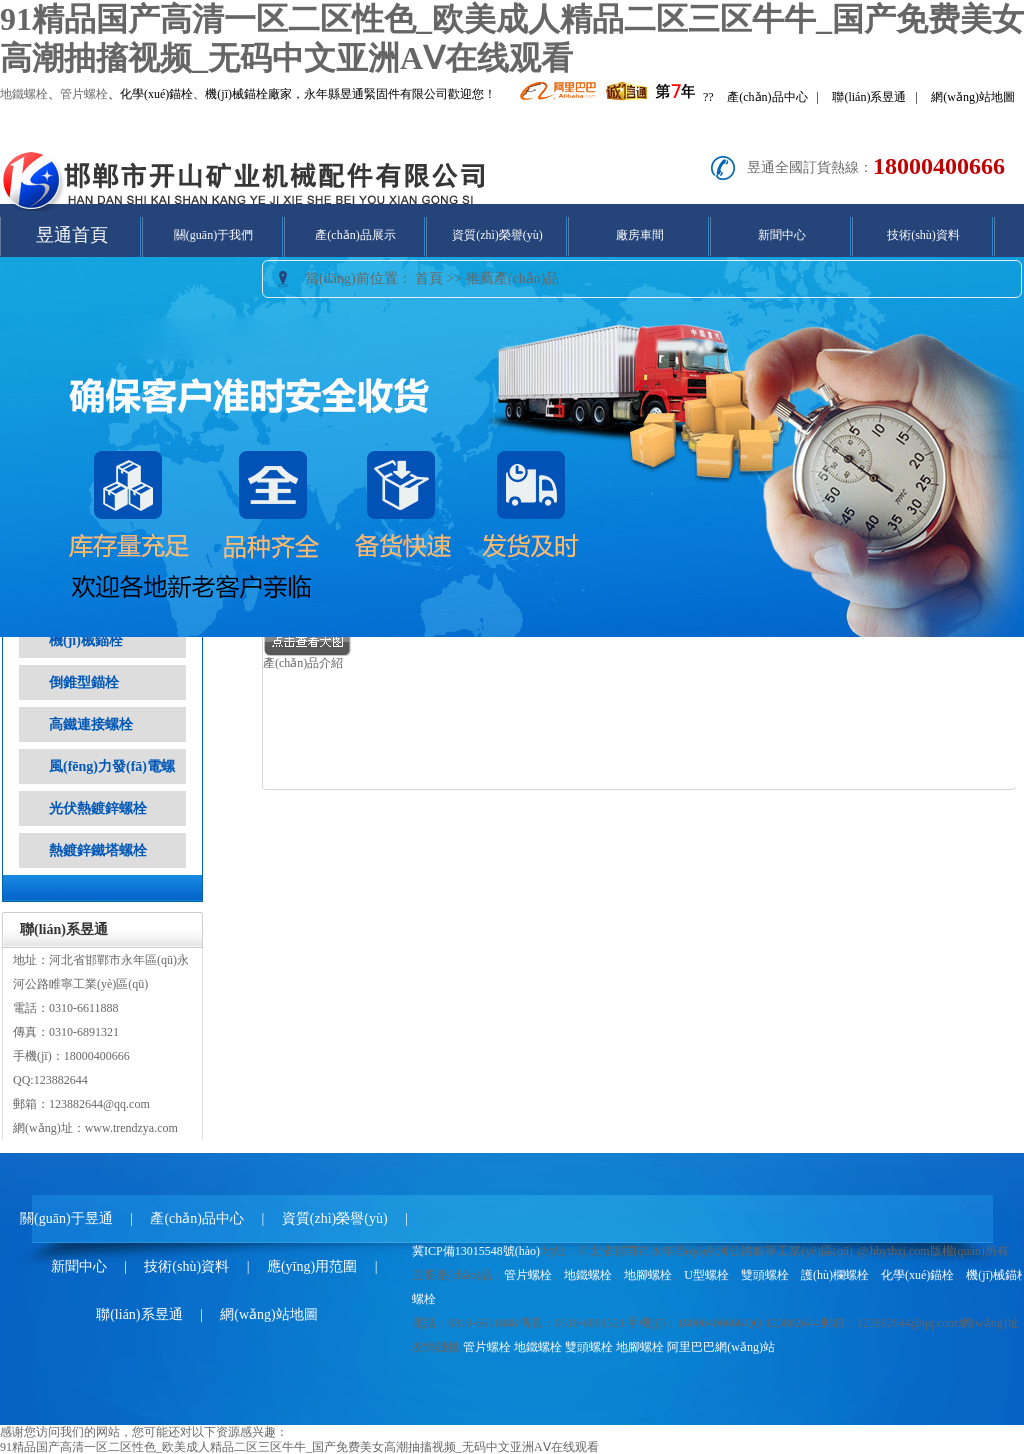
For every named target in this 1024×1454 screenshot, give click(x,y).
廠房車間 (640, 235)
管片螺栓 (84, 94)
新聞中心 (782, 235)
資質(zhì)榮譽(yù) (497, 235)
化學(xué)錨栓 (917, 1275)
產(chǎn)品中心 (767, 97)
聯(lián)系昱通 (869, 97)
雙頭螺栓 (765, 1275)
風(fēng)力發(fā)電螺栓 (112, 784)
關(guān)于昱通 (66, 1218)
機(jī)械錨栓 (86, 640)
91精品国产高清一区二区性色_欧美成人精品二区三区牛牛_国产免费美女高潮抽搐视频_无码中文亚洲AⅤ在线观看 (299, 1447)
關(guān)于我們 (213, 235)
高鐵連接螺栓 (91, 724)
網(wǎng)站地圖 (973, 97)
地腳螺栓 (648, 1275)
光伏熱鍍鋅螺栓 (98, 808)
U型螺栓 (706, 1275)
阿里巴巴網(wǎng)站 (721, 1347)
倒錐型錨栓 (84, 682)
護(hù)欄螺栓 (835, 1275)
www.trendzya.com (131, 1128)
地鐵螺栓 (24, 94)
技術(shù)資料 (923, 235)
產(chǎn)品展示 (355, 235)
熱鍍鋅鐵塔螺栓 (98, 850)
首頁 (429, 278)
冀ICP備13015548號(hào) (476, 1251)
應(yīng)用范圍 (312, 1266)
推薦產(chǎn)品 (513, 278)
